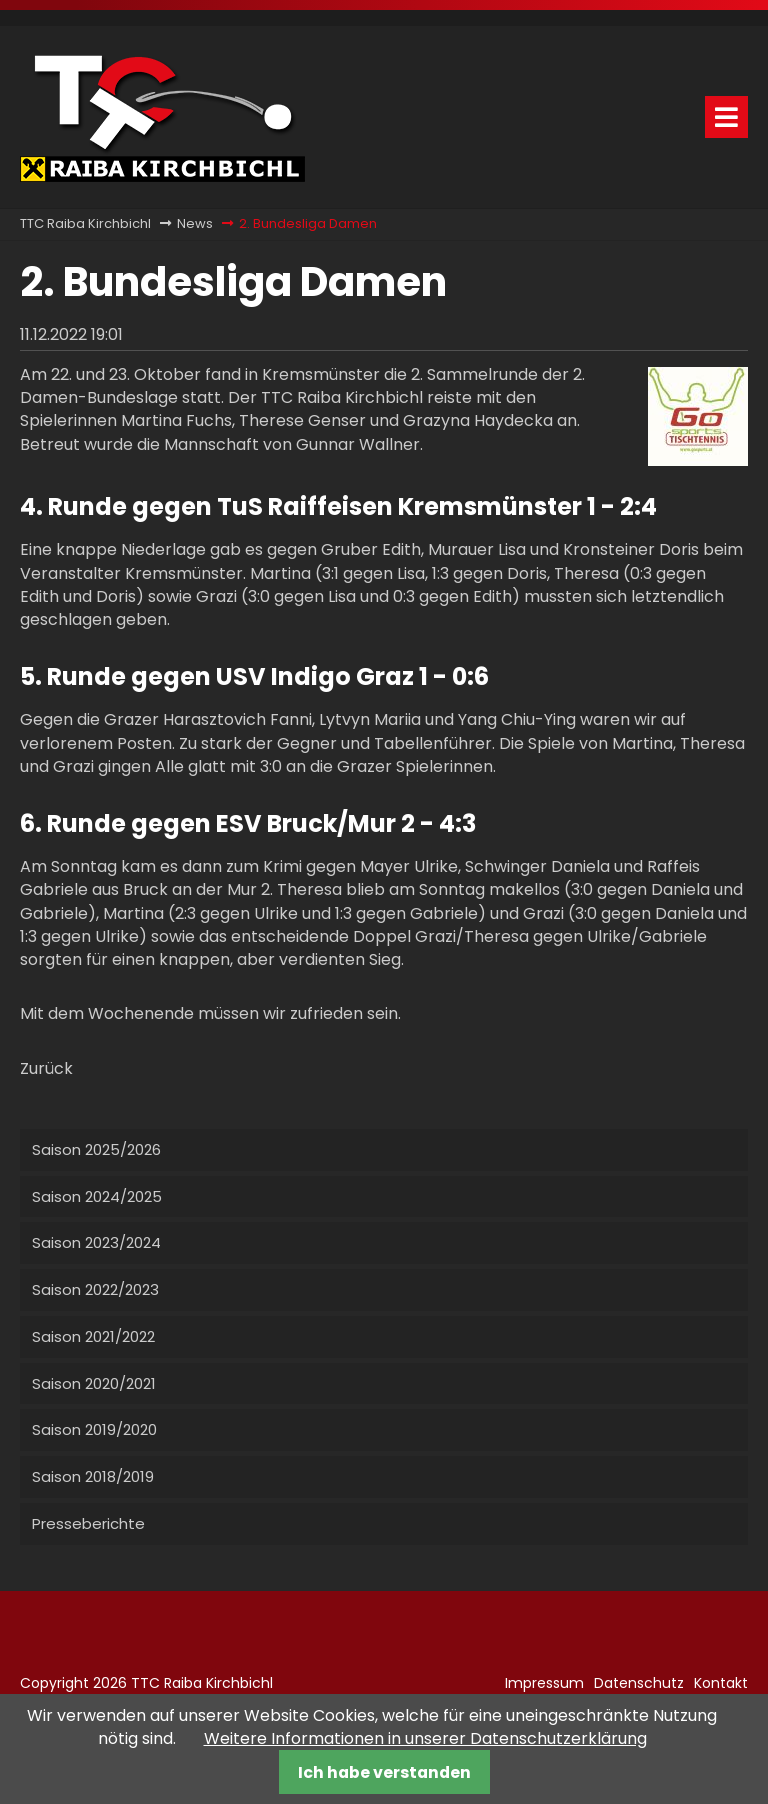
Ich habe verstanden (384, 1772)
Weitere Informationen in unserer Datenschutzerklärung (425, 1738)
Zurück (46, 1068)
